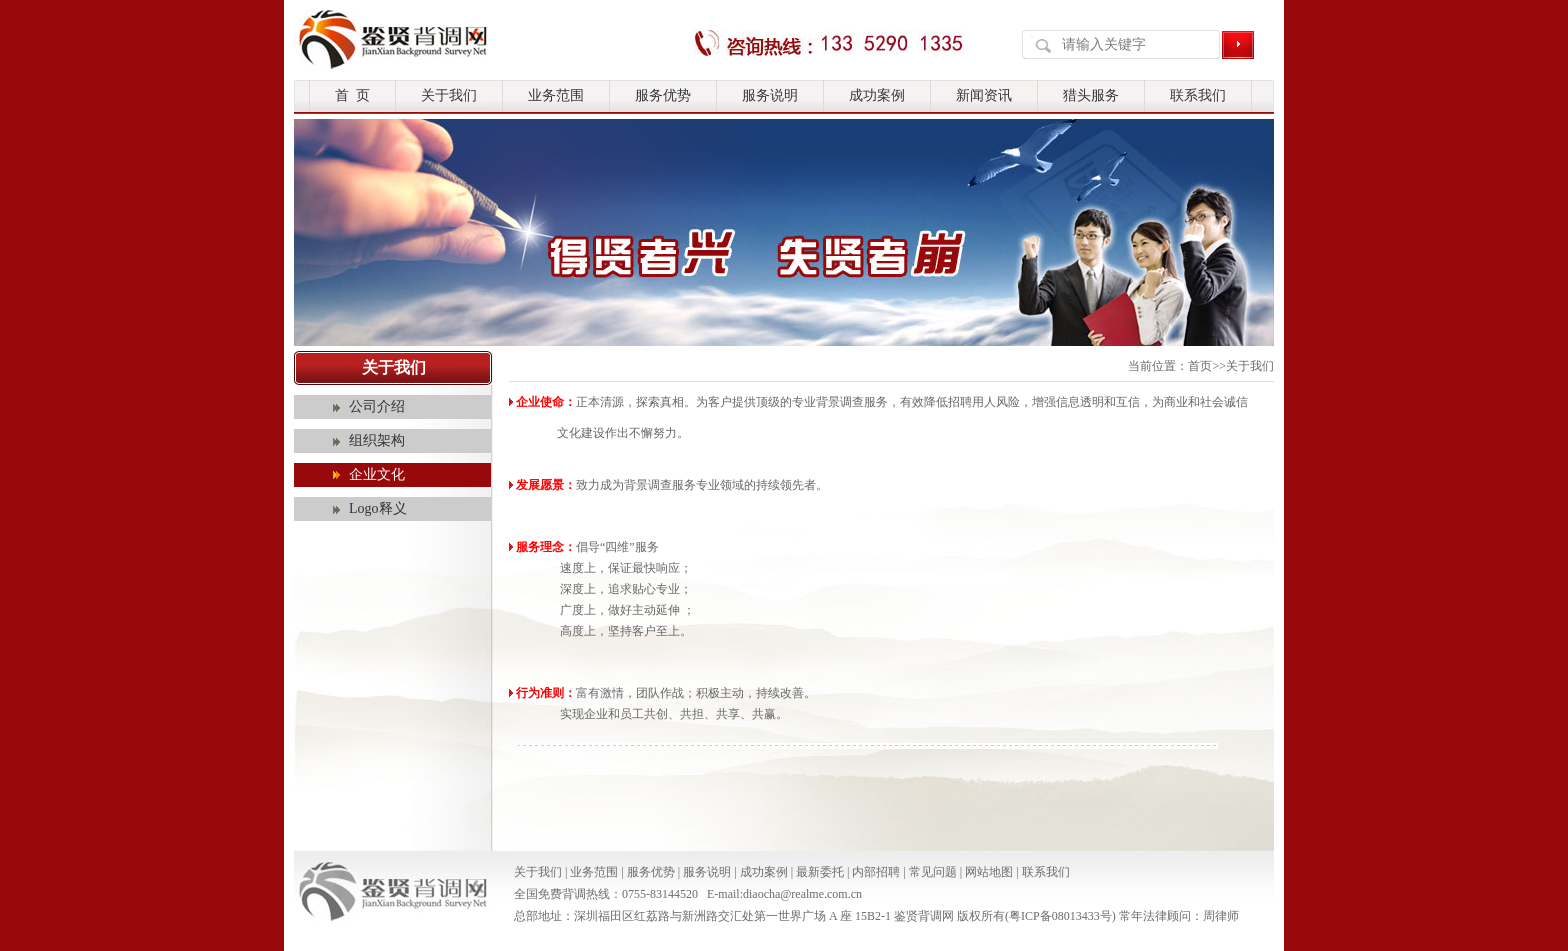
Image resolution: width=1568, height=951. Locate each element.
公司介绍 (377, 406)
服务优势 (663, 95)
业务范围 (556, 95)
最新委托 (820, 872)
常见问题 (933, 872)
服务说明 (770, 95)
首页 (1200, 366)
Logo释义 (378, 508)
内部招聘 (876, 872)
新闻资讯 (984, 95)
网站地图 (989, 872)
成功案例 (877, 95)
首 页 (352, 95)
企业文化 (377, 474)
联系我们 (1198, 95)
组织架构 (377, 440)
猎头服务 (1091, 95)
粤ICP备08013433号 (1060, 916)
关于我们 (449, 95)
